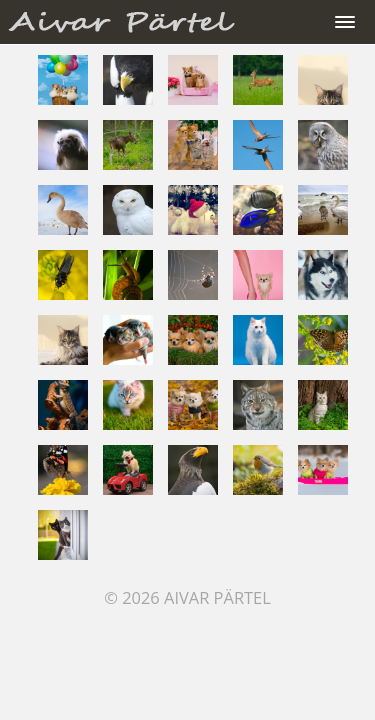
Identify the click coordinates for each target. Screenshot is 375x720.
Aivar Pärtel (217, 597)
